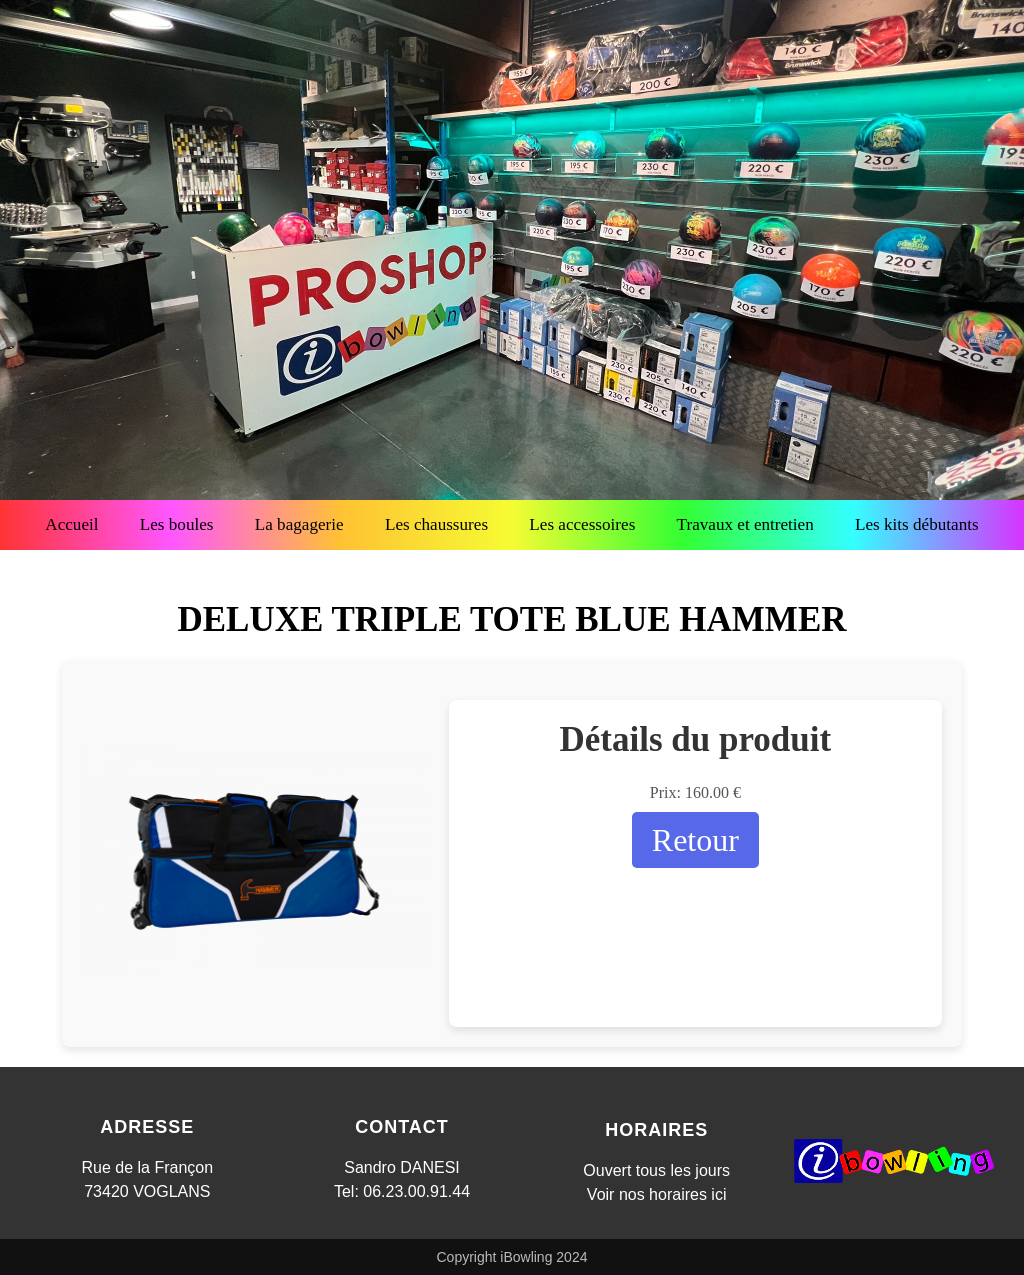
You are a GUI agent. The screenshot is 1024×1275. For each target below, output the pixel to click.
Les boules (177, 524)
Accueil (71, 524)
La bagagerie (299, 524)
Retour (695, 840)
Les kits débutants (917, 524)
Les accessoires (582, 524)
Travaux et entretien (745, 524)
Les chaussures (436, 524)
